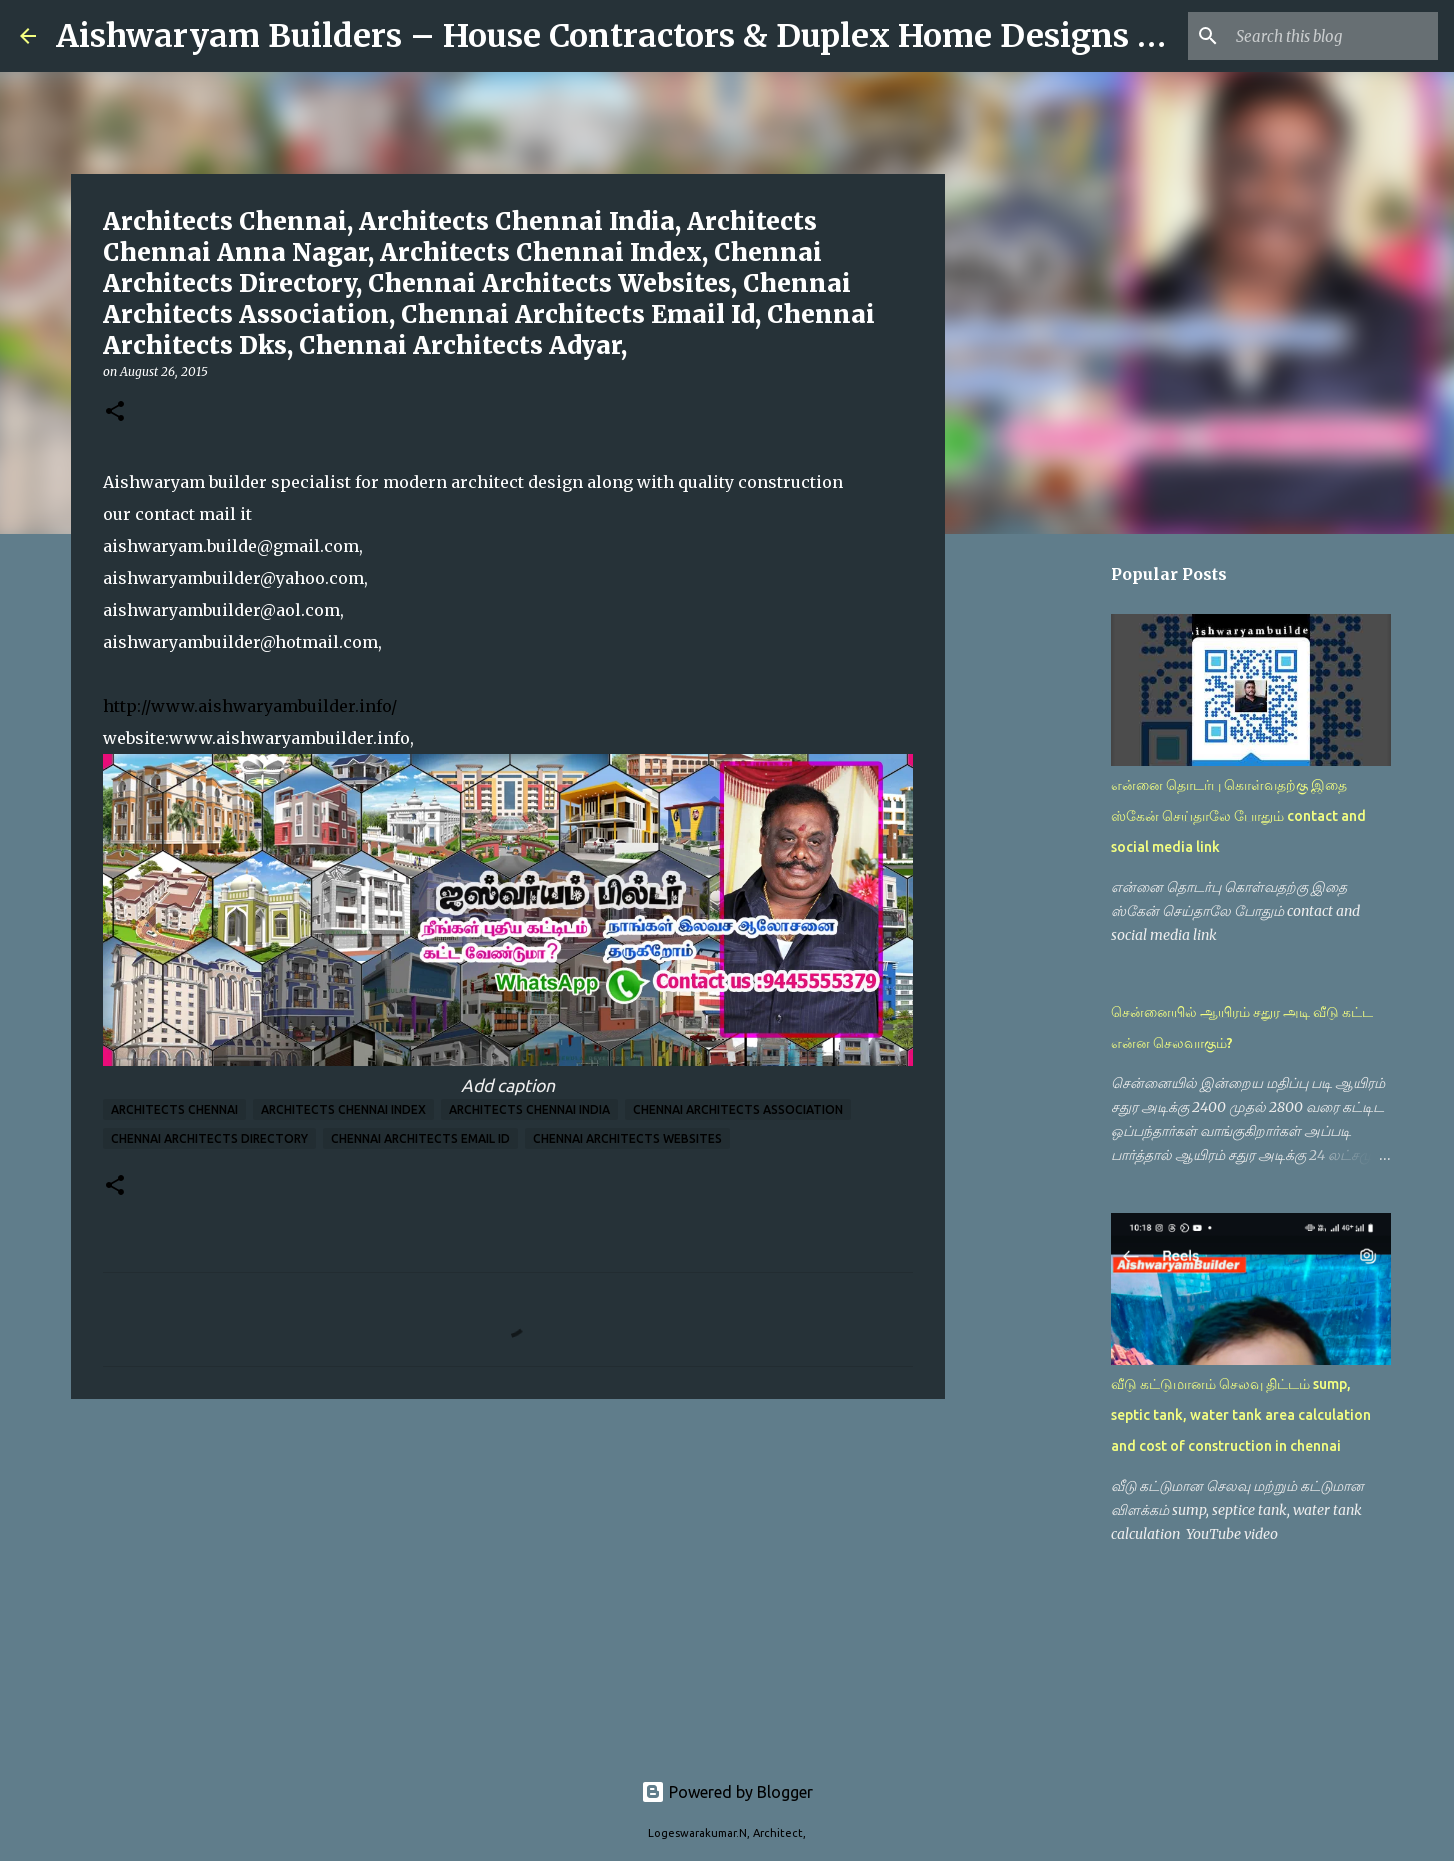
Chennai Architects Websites (627, 1138)
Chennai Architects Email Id (420, 1138)
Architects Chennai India (529, 1109)
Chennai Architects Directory (209, 1138)
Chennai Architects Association (738, 1109)
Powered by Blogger (727, 1792)
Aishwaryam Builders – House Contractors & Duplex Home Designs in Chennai (684, 36)
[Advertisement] (508, 1569)
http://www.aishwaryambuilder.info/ (250, 706)
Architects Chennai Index (343, 1109)
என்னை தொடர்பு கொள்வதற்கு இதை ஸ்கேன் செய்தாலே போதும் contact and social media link (1238, 816)
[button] (115, 412)
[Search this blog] (1333, 36)
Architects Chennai (174, 1109)
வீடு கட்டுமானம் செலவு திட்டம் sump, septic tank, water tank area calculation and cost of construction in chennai (1241, 1415)
